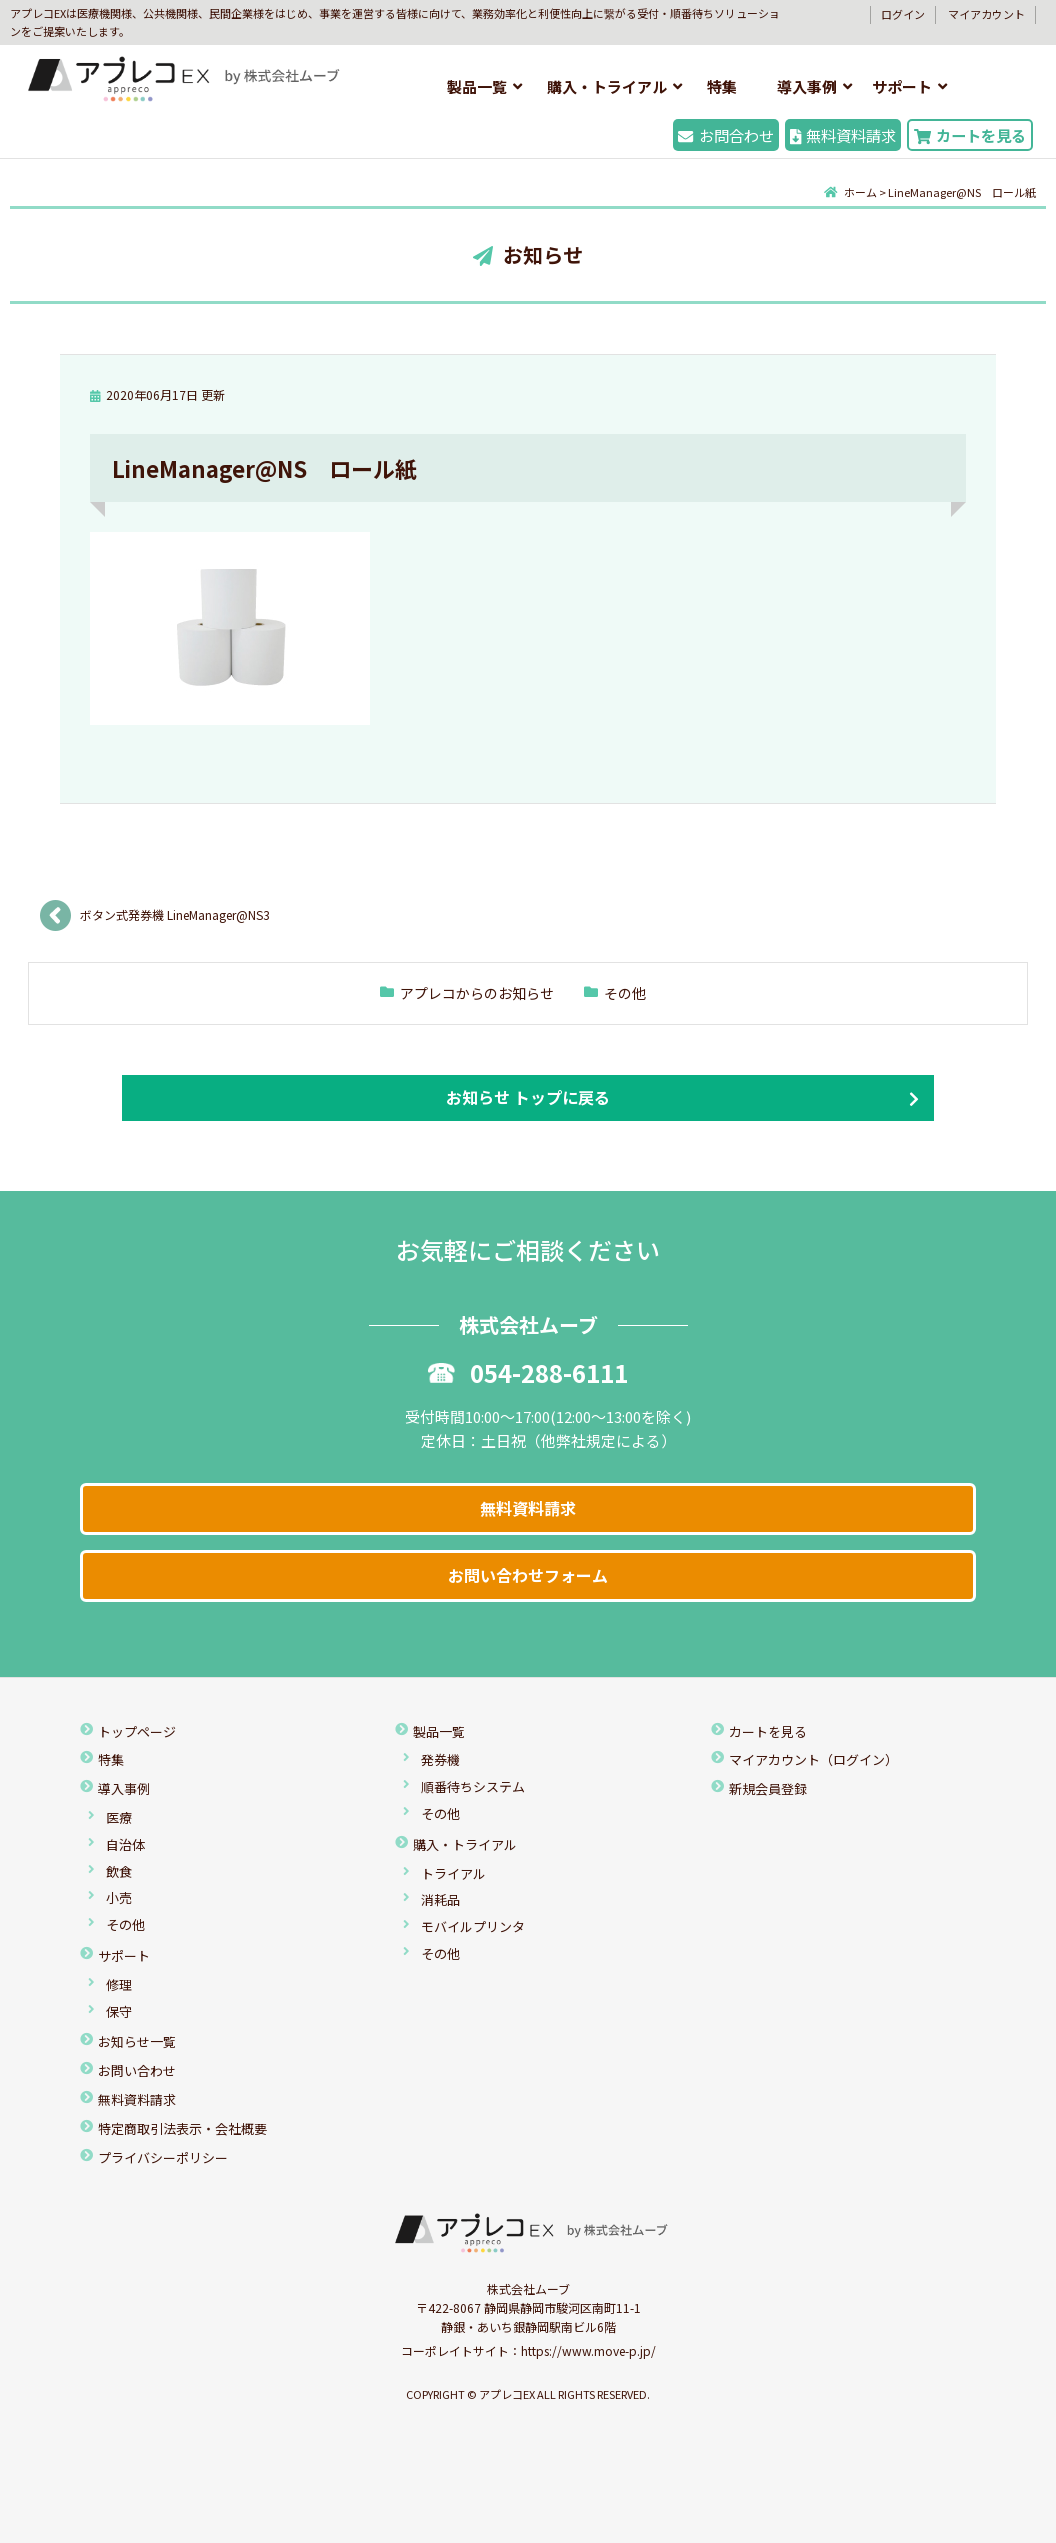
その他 (625, 993)
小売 (119, 1897)
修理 (119, 1984)
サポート (902, 86)
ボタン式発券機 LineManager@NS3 (175, 914)
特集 (722, 86)
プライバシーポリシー (163, 2157)
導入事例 (807, 86)
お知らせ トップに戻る (528, 1097)
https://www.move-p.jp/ (588, 2350)
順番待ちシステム (473, 1786)
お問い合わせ (137, 2070)
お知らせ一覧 (137, 2041)
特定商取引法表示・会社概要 (182, 2128)
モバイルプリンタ (473, 1926)
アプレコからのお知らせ (477, 993)
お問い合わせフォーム (528, 1575)
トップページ (137, 1731)
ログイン (903, 14)
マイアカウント (986, 14)
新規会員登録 (768, 1788)
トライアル (453, 1873)
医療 (119, 1817)
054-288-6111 (528, 1372)
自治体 (125, 1844)
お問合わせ (725, 135)
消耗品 (440, 1899)
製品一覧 (477, 86)
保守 (119, 2011)
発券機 (440, 1759)
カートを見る (970, 135)
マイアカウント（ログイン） (813, 1759)
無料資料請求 (843, 135)
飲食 (119, 1871)
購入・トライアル (607, 86)
